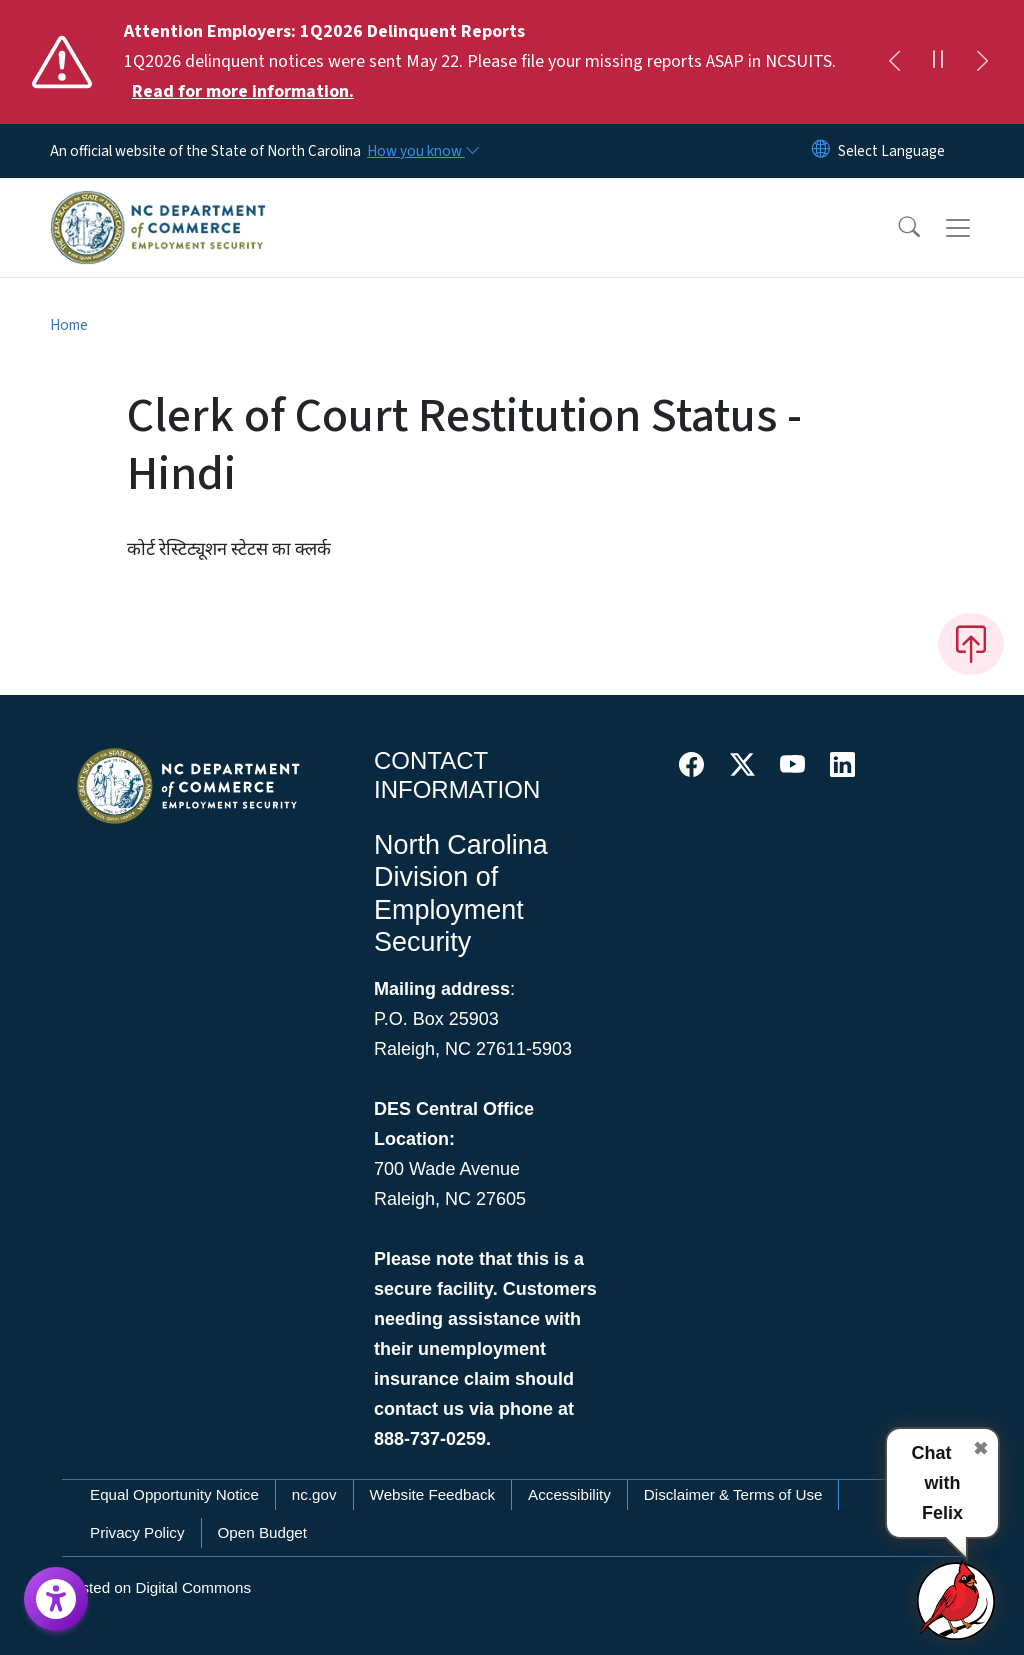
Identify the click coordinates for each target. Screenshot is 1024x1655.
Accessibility (569, 1494)
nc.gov (314, 1494)
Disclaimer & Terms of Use (733, 1494)
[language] (891, 151)
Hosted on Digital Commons (156, 1587)
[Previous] (894, 62)
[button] (896, 228)
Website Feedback (433, 1494)
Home (69, 325)
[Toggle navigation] (977, 228)
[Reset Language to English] (821, 151)
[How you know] (422, 151)
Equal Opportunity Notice (174, 1494)
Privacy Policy (137, 1532)
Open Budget (263, 1532)
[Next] (982, 62)
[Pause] (938, 62)
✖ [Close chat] (980, 1449)
